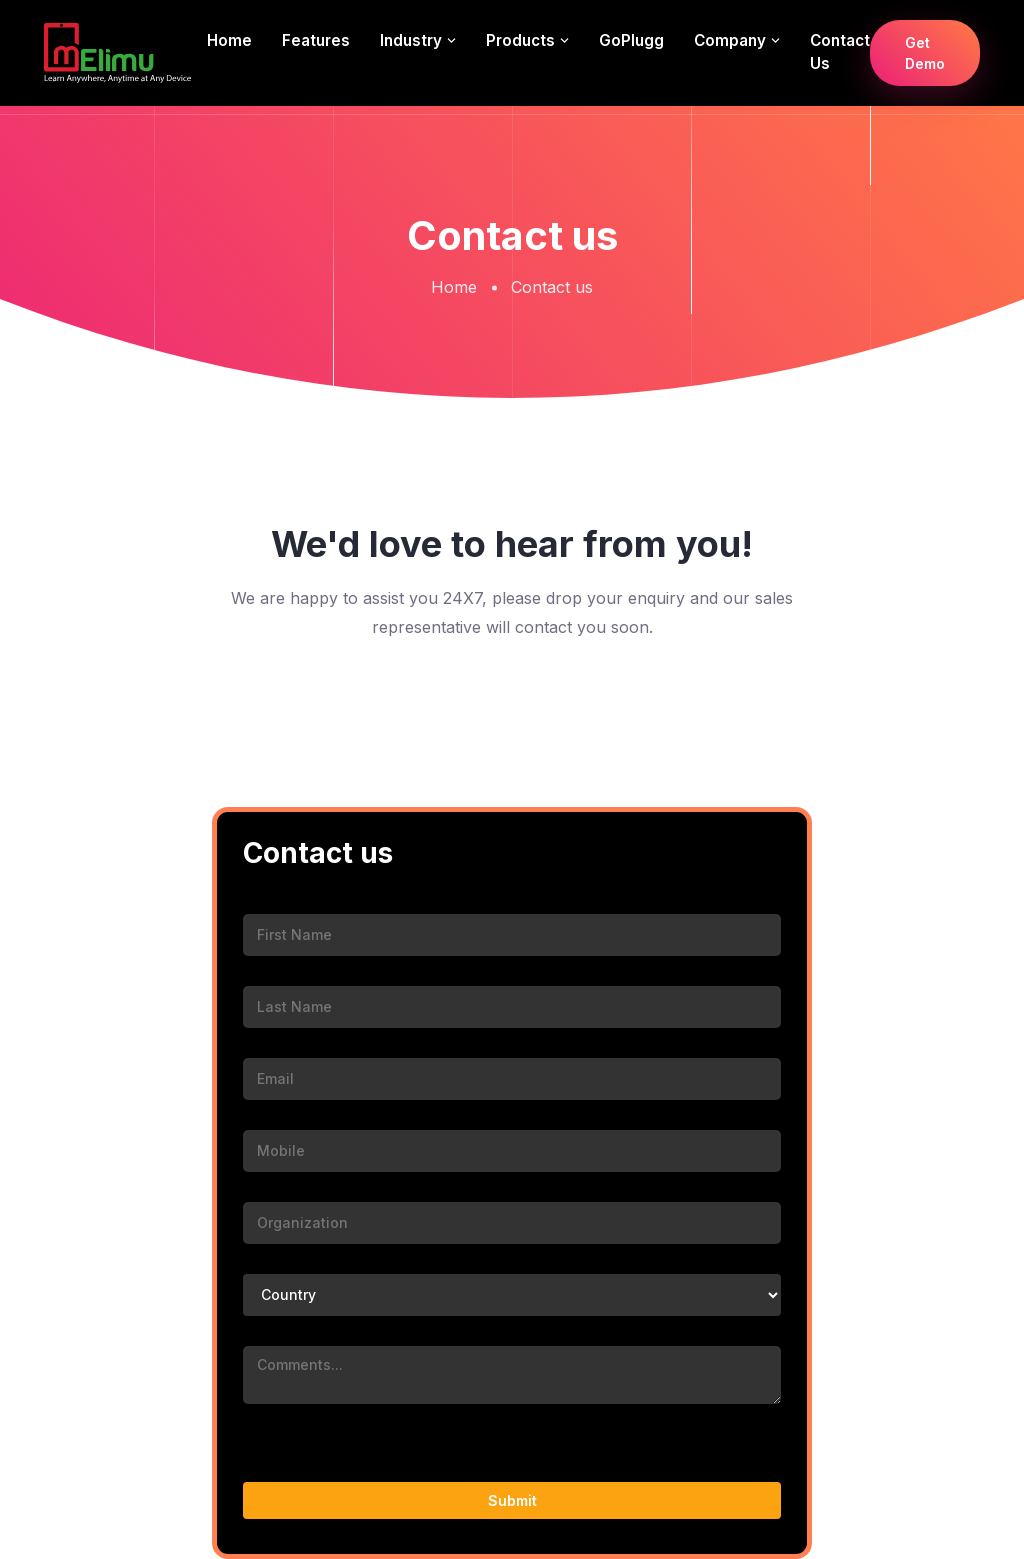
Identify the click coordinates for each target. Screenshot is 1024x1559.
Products (520, 40)
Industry (411, 40)
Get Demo (925, 53)
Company (730, 40)
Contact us (840, 52)
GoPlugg (631, 40)
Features (316, 40)
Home (229, 40)
